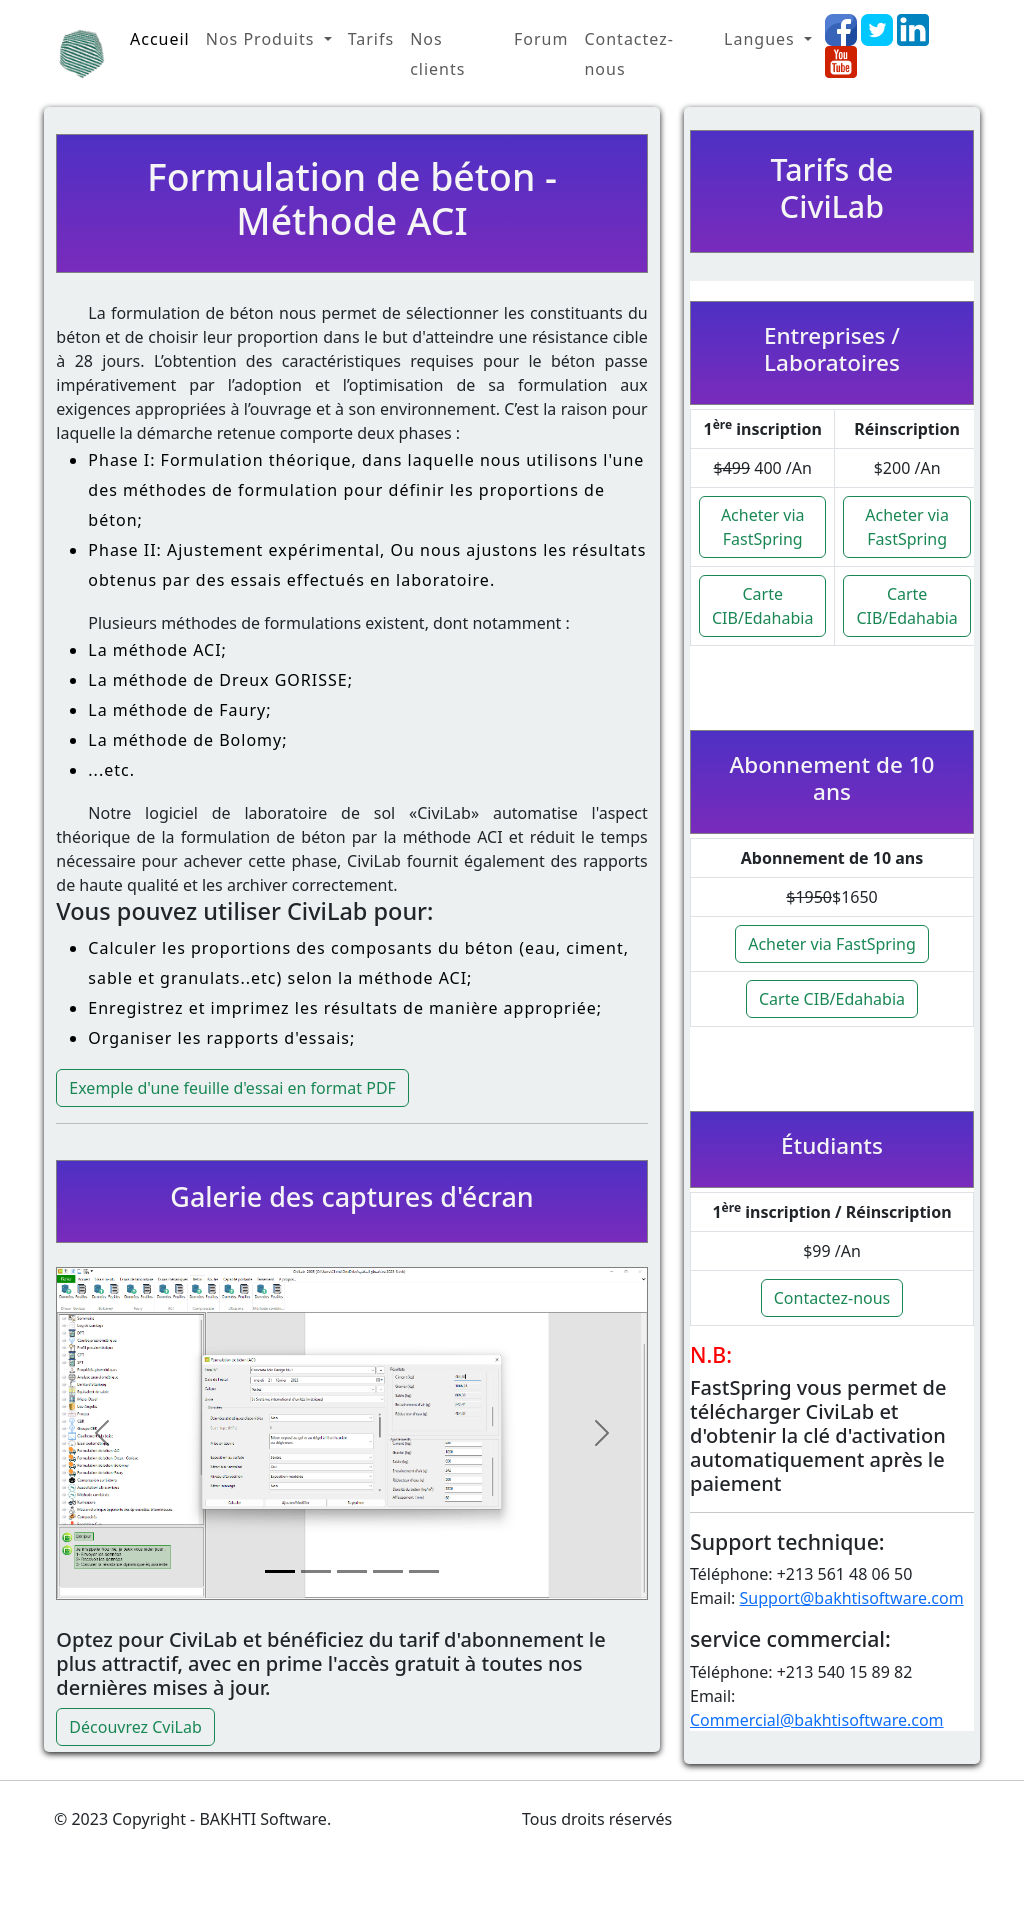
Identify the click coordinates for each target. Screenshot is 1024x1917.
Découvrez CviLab (135, 1727)
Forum (541, 39)
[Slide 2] (316, 1571)
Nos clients (437, 54)
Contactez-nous (628, 54)
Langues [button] (762, 39)
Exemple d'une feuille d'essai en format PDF (232, 1088)
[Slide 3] (352, 1571)
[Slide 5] (424, 1571)
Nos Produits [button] (263, 39)
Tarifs (371, 39)
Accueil (160, 39)
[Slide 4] (388, 1571)
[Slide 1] (280, 1571)
